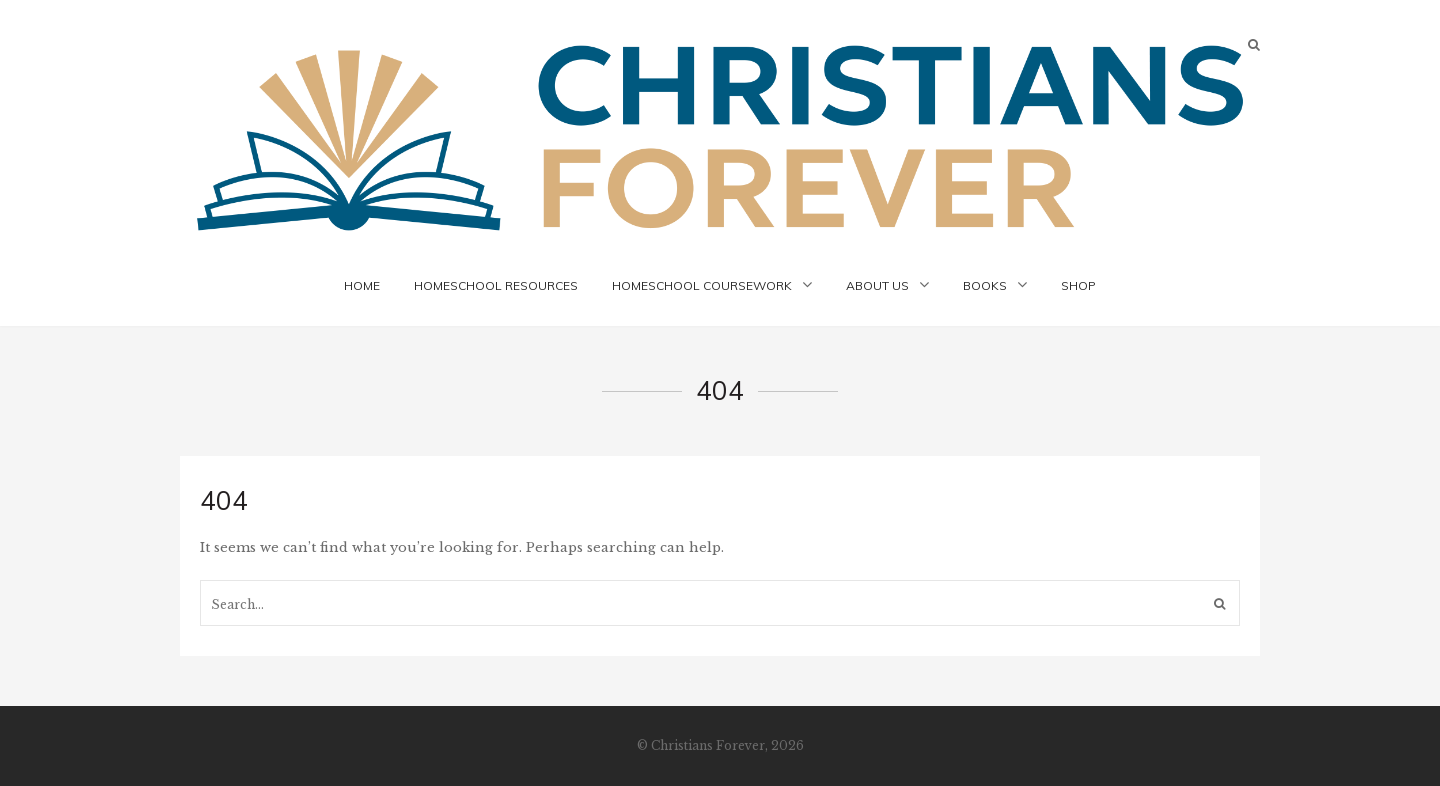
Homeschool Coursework (702, 285)
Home (362, 285)
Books (985, 285)
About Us (877, 285)
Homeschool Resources (496, 285)
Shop (1078, 285)
